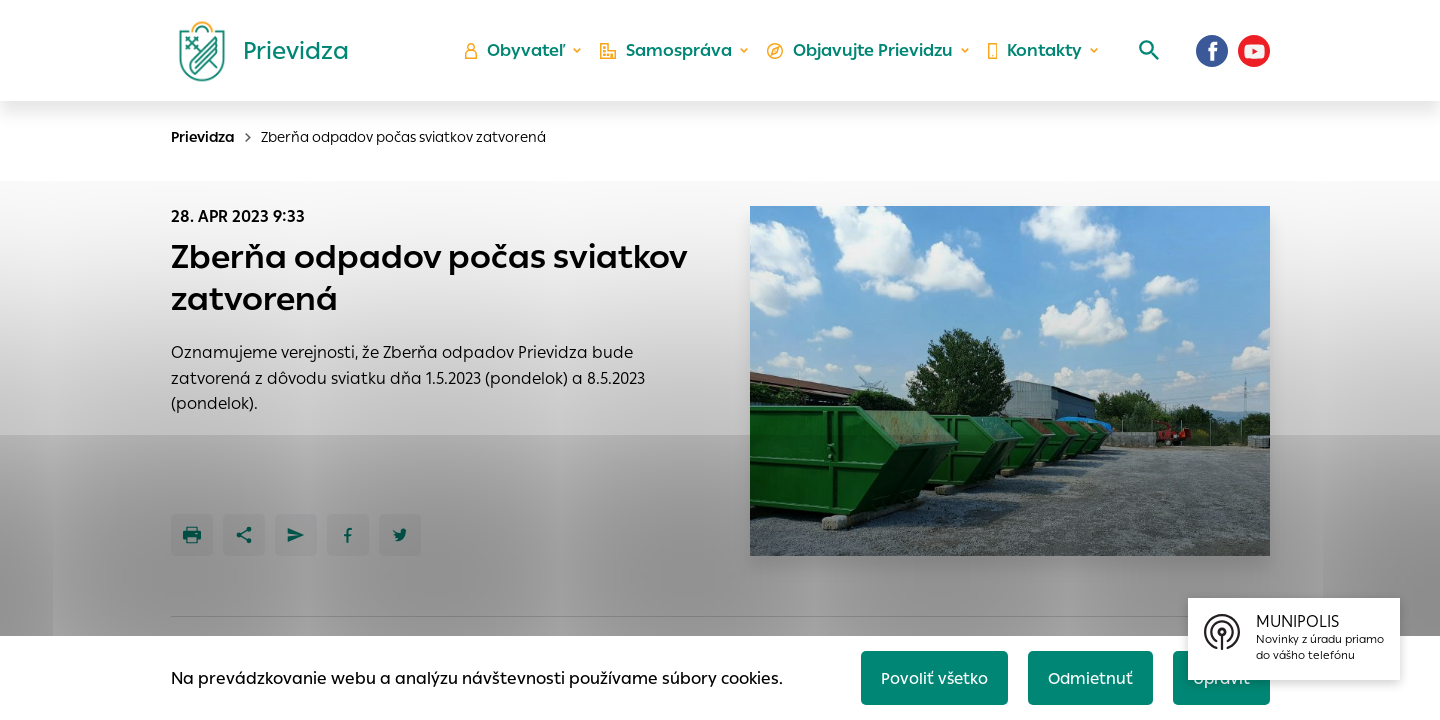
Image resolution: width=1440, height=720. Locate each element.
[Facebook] (1212, 55)
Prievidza (203, 137)
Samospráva (670, 55)
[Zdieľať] (244, 535)
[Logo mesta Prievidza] (256, 55)
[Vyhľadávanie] (1146, 55)
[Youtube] (1254, 55)
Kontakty (1034, 55)
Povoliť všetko (926, 676)
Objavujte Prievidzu (861, 55)
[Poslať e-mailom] (296, 535)
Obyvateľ (521, 55)
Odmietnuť (1085, 676)
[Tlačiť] (192, 535)
